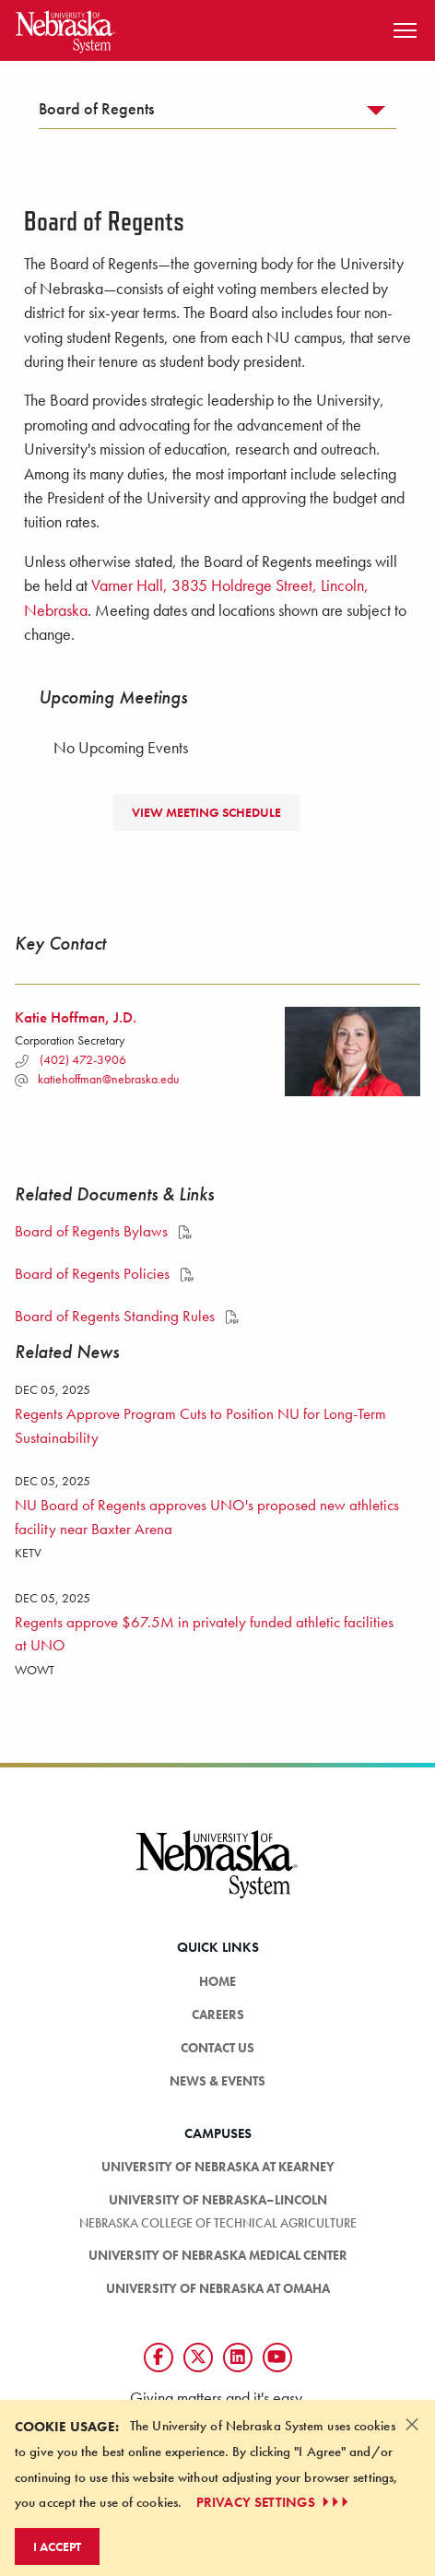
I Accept (57, 2546)
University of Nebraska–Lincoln (218, 2200)
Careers (218, 2014)
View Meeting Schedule (206, 812)
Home (217, 1981)
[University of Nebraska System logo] (217, 1875)
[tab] (217, 113)
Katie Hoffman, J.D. (75, 1017)
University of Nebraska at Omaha (218, 2288)
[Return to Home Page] (65, 28)
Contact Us (217, 2047)
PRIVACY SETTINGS (274, 2502)
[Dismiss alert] (412, 2423)
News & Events (217, 2081)
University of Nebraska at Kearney (218, 2166)
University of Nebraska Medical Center (217, 2255)
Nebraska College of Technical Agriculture (218, 2223)
